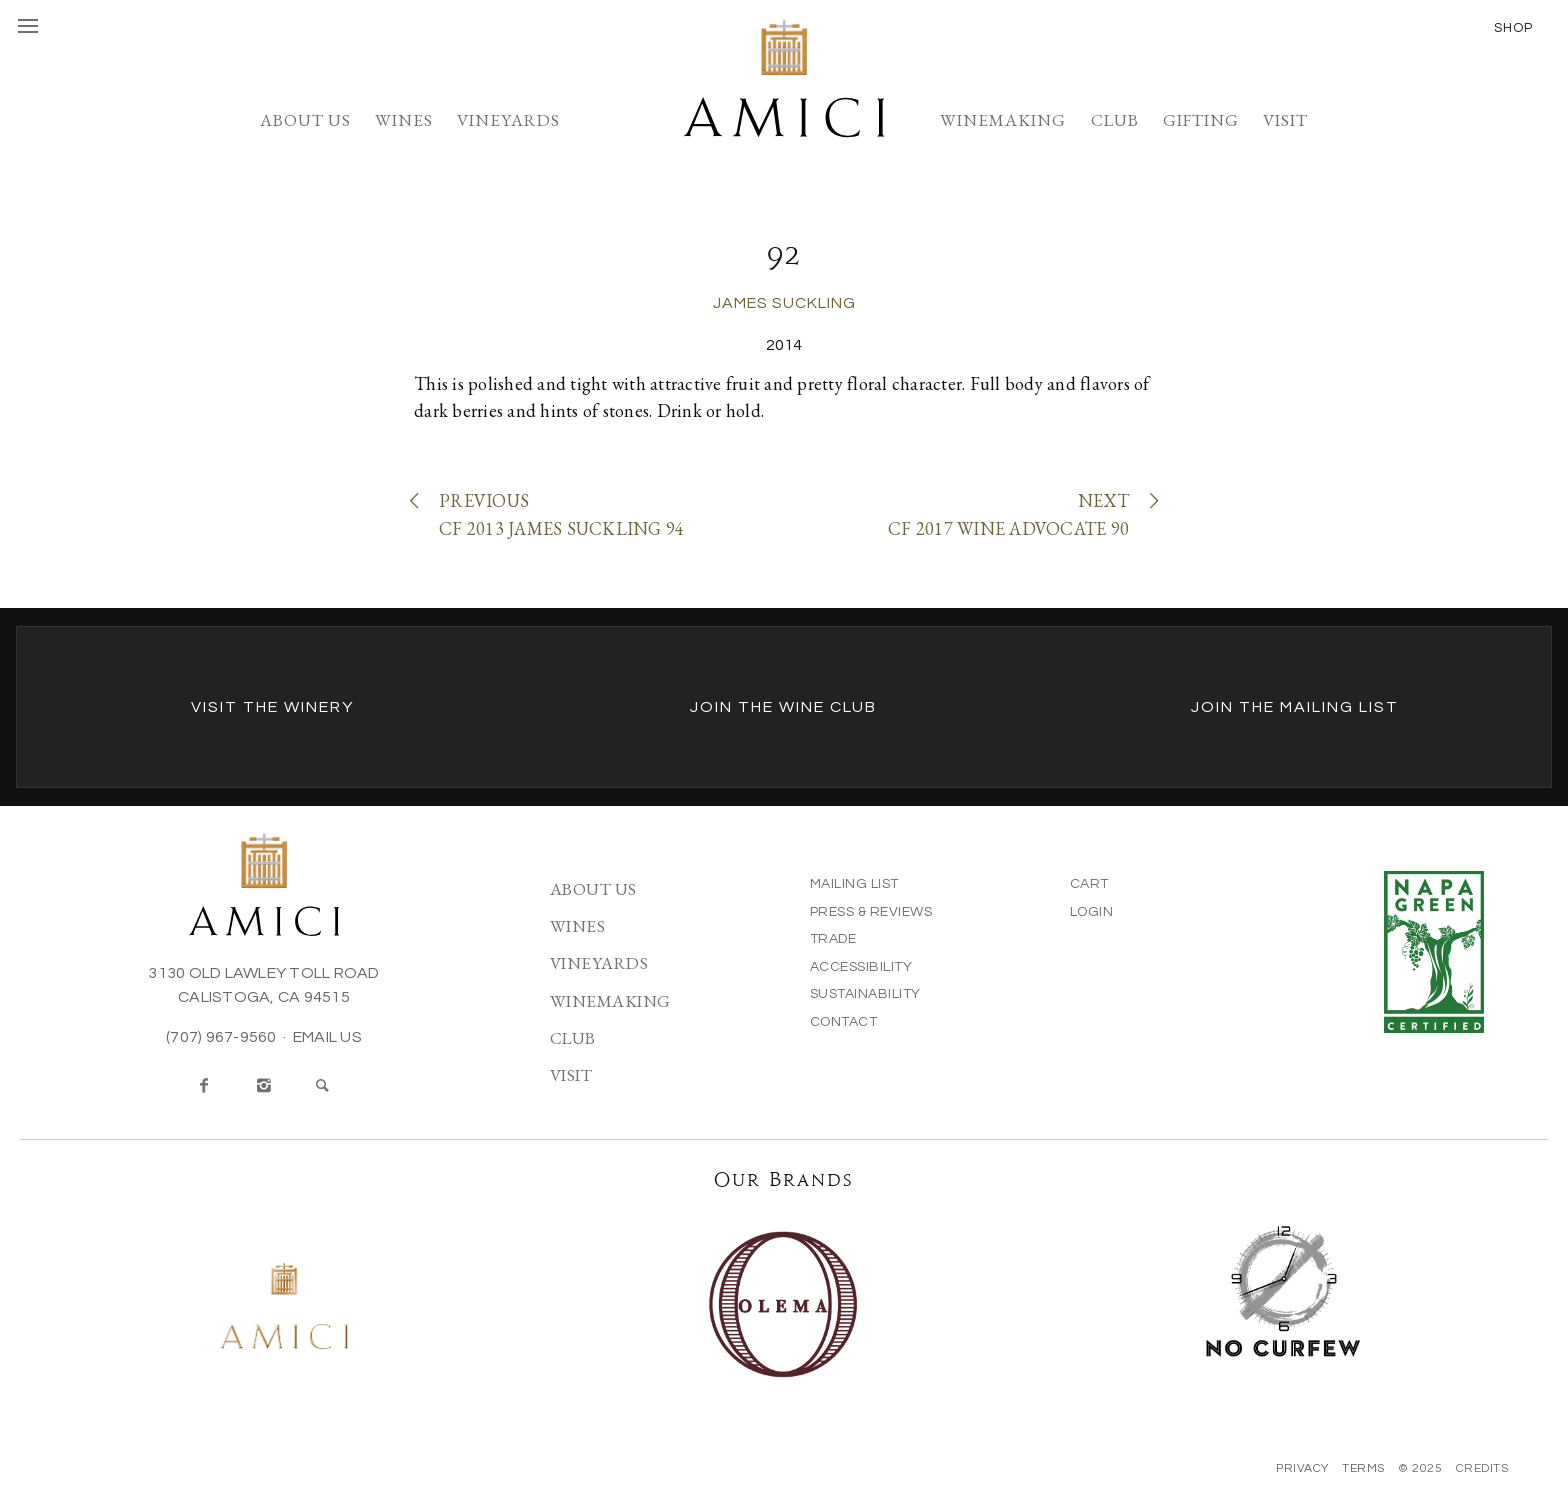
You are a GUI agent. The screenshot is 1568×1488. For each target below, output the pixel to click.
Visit (1285, 120)
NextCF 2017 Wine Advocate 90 (1021, 514)
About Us (305, 120)
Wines (404, 120)
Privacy (1302, 1468)
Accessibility (861, 967)
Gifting (1201, 120)
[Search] (323, 1086)
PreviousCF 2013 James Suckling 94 (549, 514)
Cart (1089, 884)
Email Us (327, 1037)
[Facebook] (205, 1086)
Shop (1513, 28)
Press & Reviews (871, 912)
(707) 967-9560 (221, 1037)
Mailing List (854, 884)
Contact (844, 1022)
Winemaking (1003, 120)
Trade (833, 939)
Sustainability (865, 994)
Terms (1363, 1468)
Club (1115, 120)
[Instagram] (264, 1086)
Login (1092, 912)
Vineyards (508, 120)
